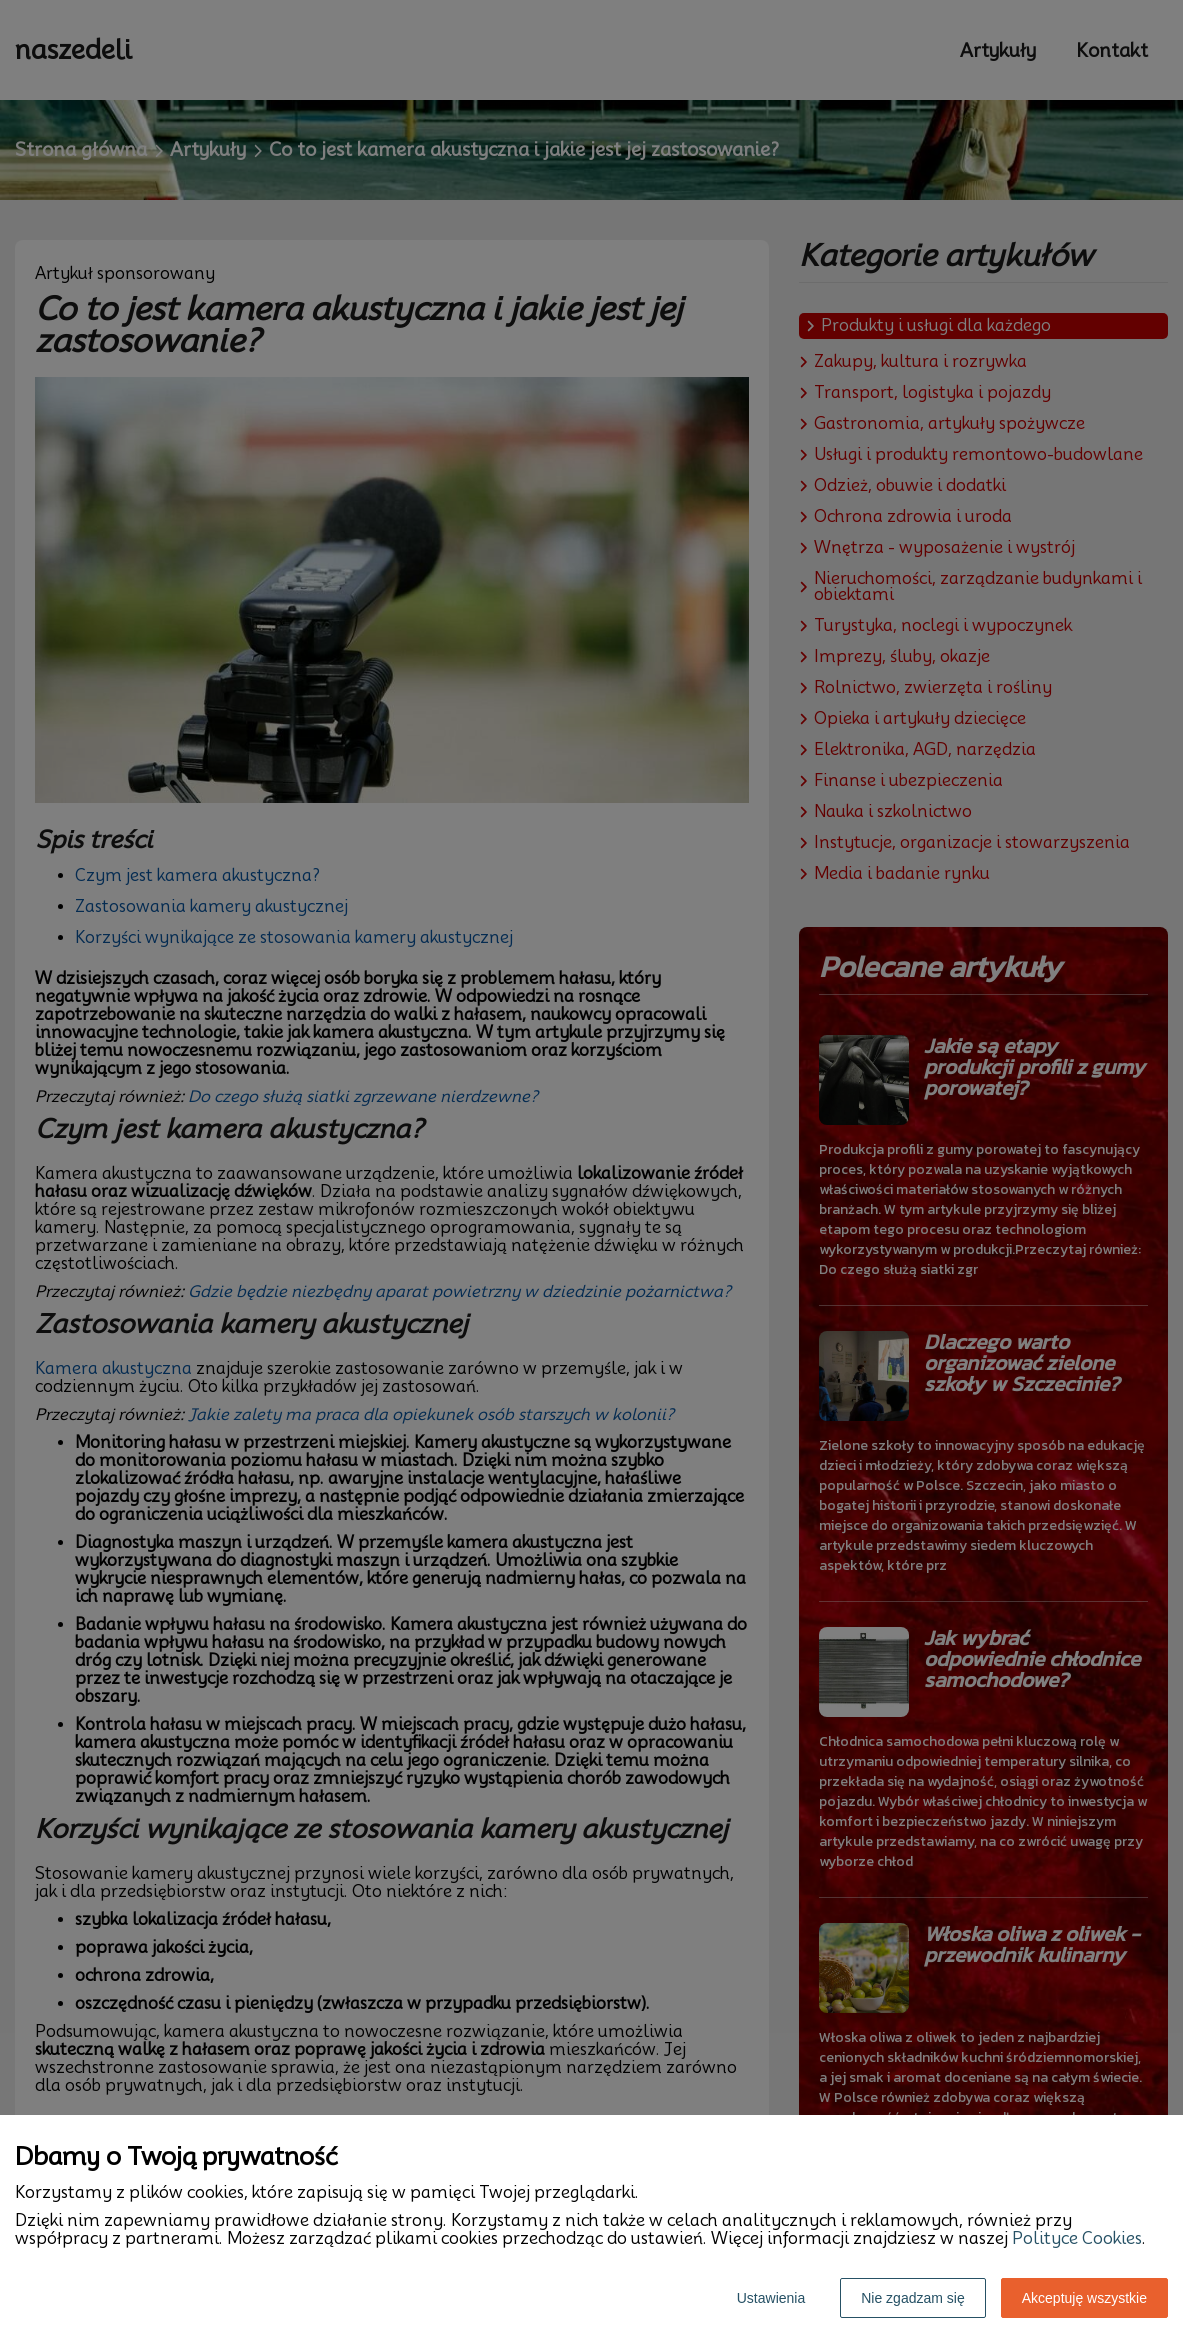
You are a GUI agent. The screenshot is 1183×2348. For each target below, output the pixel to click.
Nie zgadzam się (913, 2298)
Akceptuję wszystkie (1084, 2298)
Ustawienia (771, 2298)
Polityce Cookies (1077, 2238)
